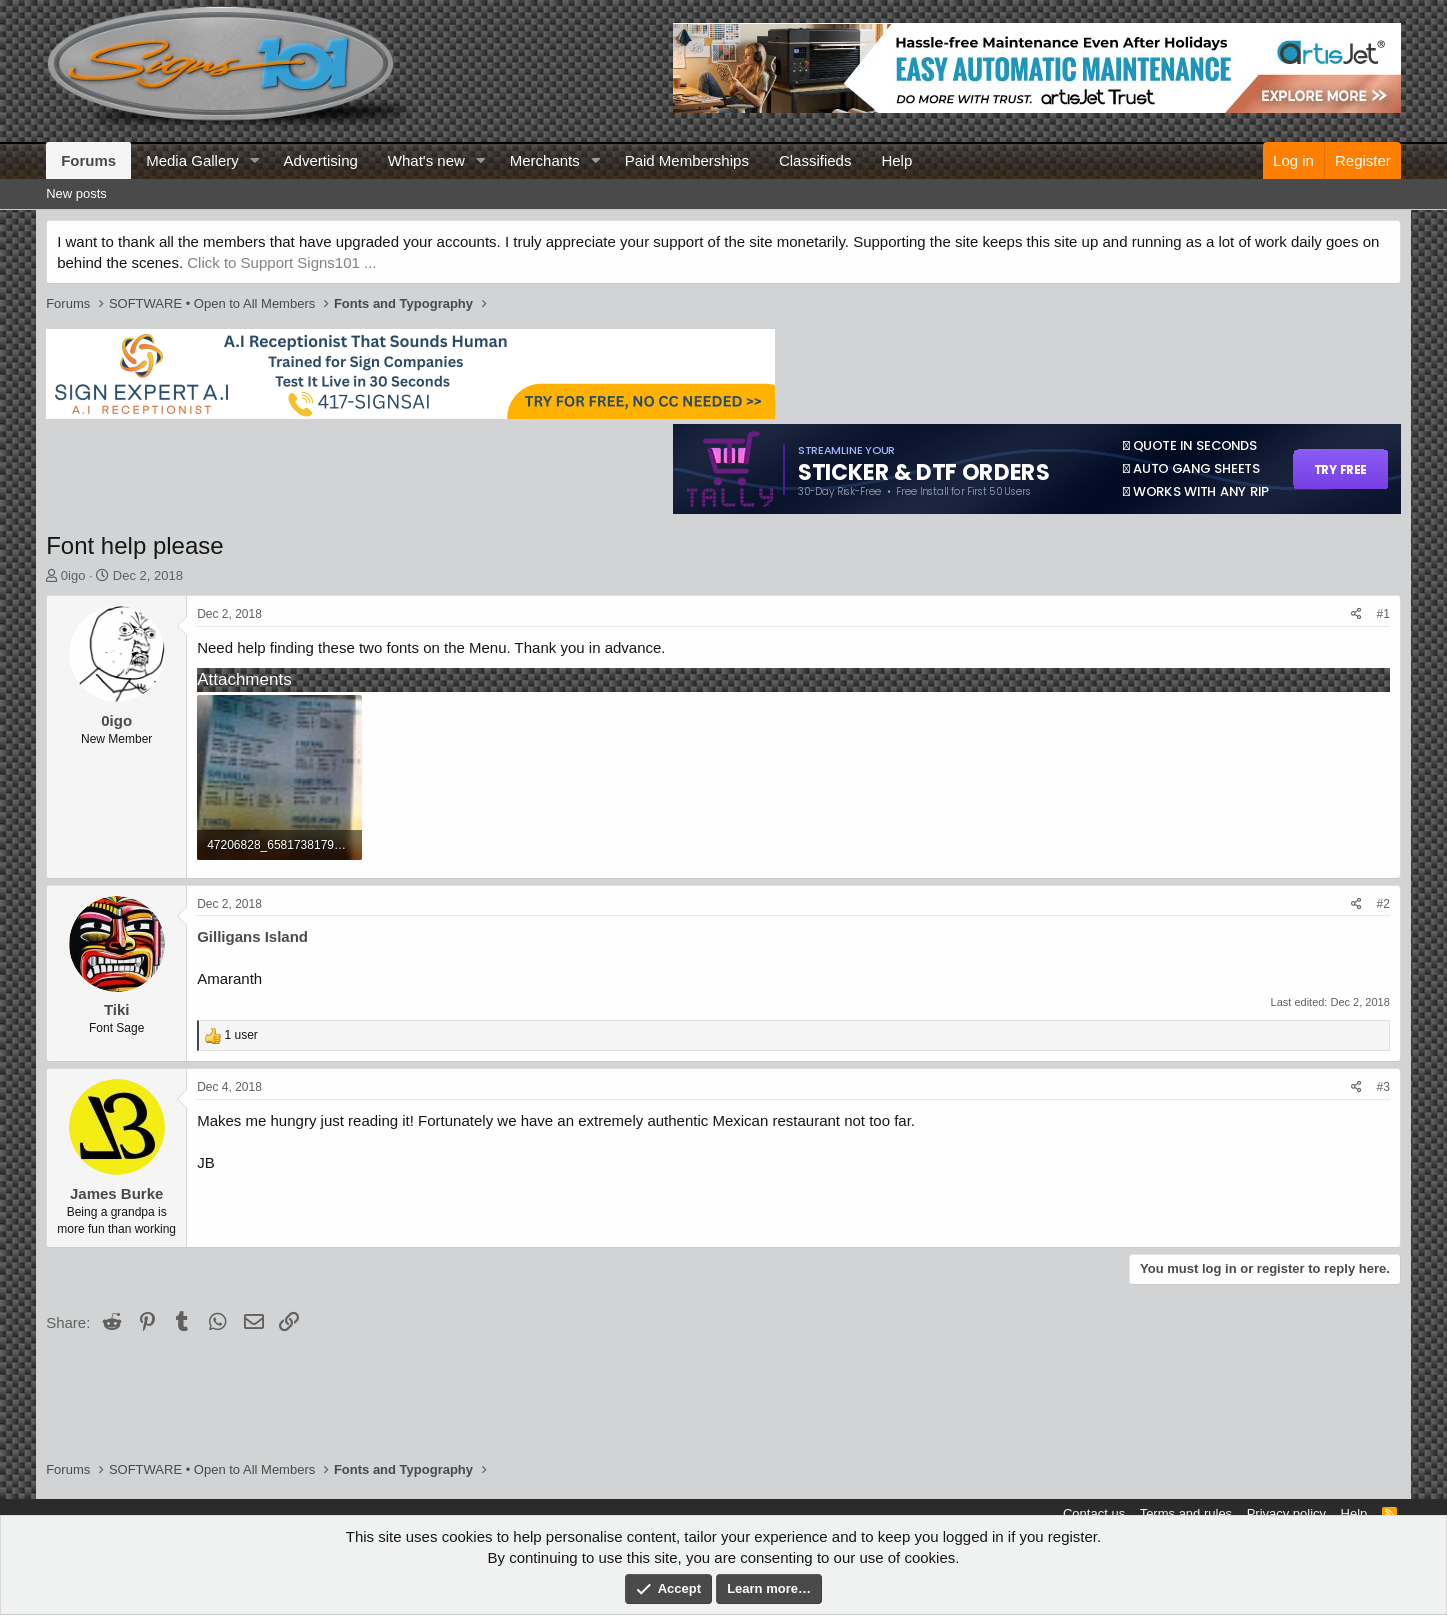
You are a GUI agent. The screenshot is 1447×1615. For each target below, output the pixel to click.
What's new (426, 160)
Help (896, 160)
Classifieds (815, 160)
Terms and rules (1186, 1513)
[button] (255, 160)
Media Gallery (192, 160)
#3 (1382, 1087)
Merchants (545, 160)
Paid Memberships (687, 160)
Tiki (117, 1009)
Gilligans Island (252, 936)
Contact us (1094, 1513)
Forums (88, 160)
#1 (1382, 614)
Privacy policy (1286, 1513)
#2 (1382, 904)
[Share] (1356, 614)
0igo (73, 575)
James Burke (116, 1193)
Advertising (321, 160)
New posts (76, 193)
